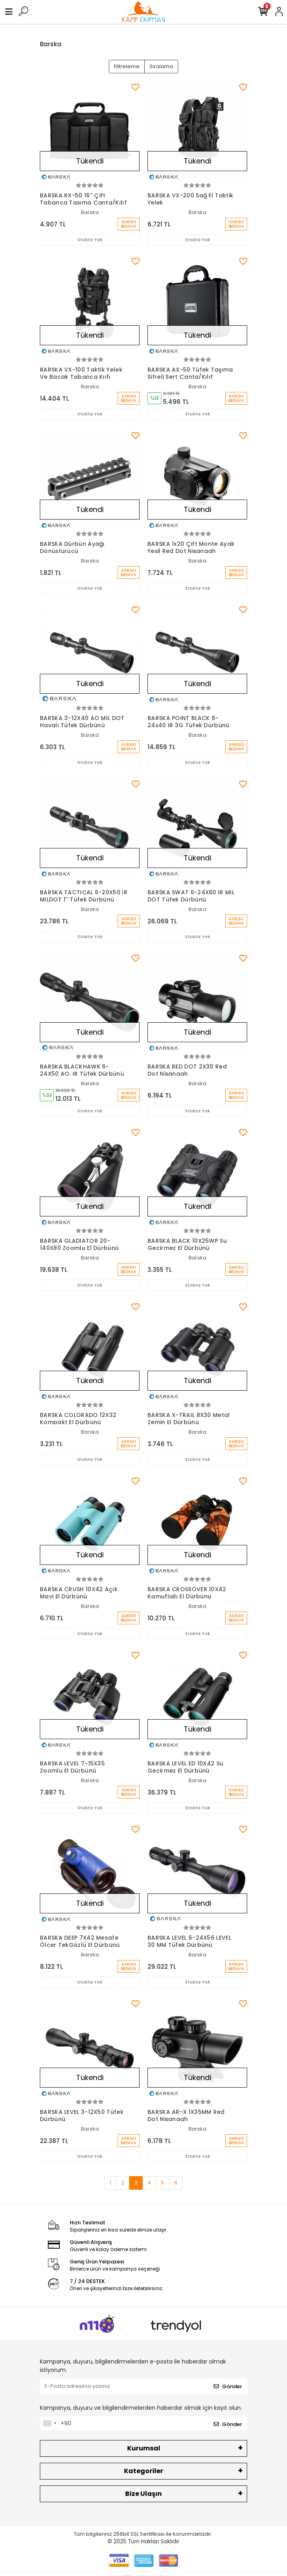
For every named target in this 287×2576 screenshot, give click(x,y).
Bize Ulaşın (143, 2493)
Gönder (228, 2386)
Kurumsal (143, 2448)
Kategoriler (143, 2471)
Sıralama (161, 66)
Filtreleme (127, 66)
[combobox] (49, 2423)
